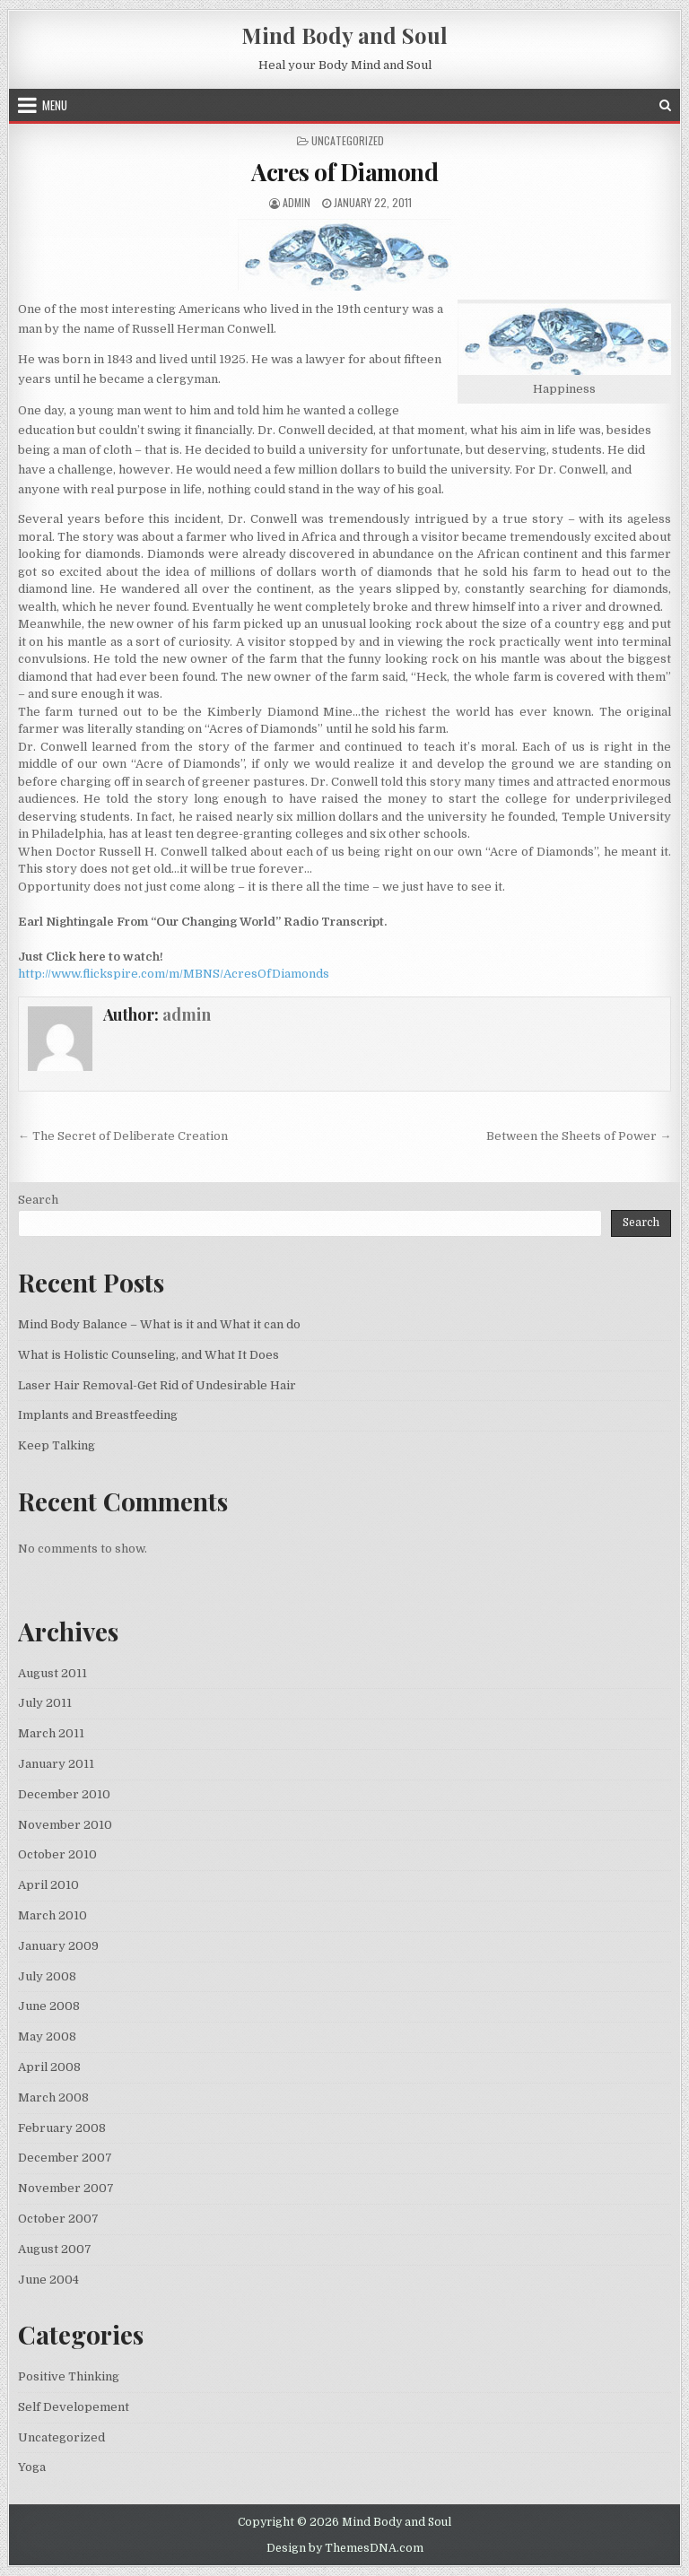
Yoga (32, 2467)
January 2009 (58, 1946)
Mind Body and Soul (344, 35)
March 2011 (51, 1733)
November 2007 (66, 2188)
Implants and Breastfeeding (98, 1415)
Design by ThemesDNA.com (344, 2548)
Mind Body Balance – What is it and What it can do (159, 1324)
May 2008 (47, 2036)
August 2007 (55, 2249)
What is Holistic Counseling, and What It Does (148, 1355)
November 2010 (65, 1825)
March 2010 (52, 1915)
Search (38, 1199)
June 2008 (49, 2006)
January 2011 (56, 1764)
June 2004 (48, 2279)
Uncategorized (61, 2437)
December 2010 (64, 1794)
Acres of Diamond (344, 171)
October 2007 (58, 2218)
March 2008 (53, 2097)
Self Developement (73, 2407)
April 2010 (48, 1885)
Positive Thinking (68, 2376)
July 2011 (45, 1703)
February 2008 (62, 2128)
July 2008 (47, 1976)
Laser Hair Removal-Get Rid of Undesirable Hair (157, 1385)
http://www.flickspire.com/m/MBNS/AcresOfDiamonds (173, 973)
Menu (54, 105)
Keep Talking (56, 1445)
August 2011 (52, 1673)
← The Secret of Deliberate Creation (123, 1136)
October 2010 (57, 1854)
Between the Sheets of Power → (578, 1136)
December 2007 (65, 2157)
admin (296, 202)
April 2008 (49, 2067)
